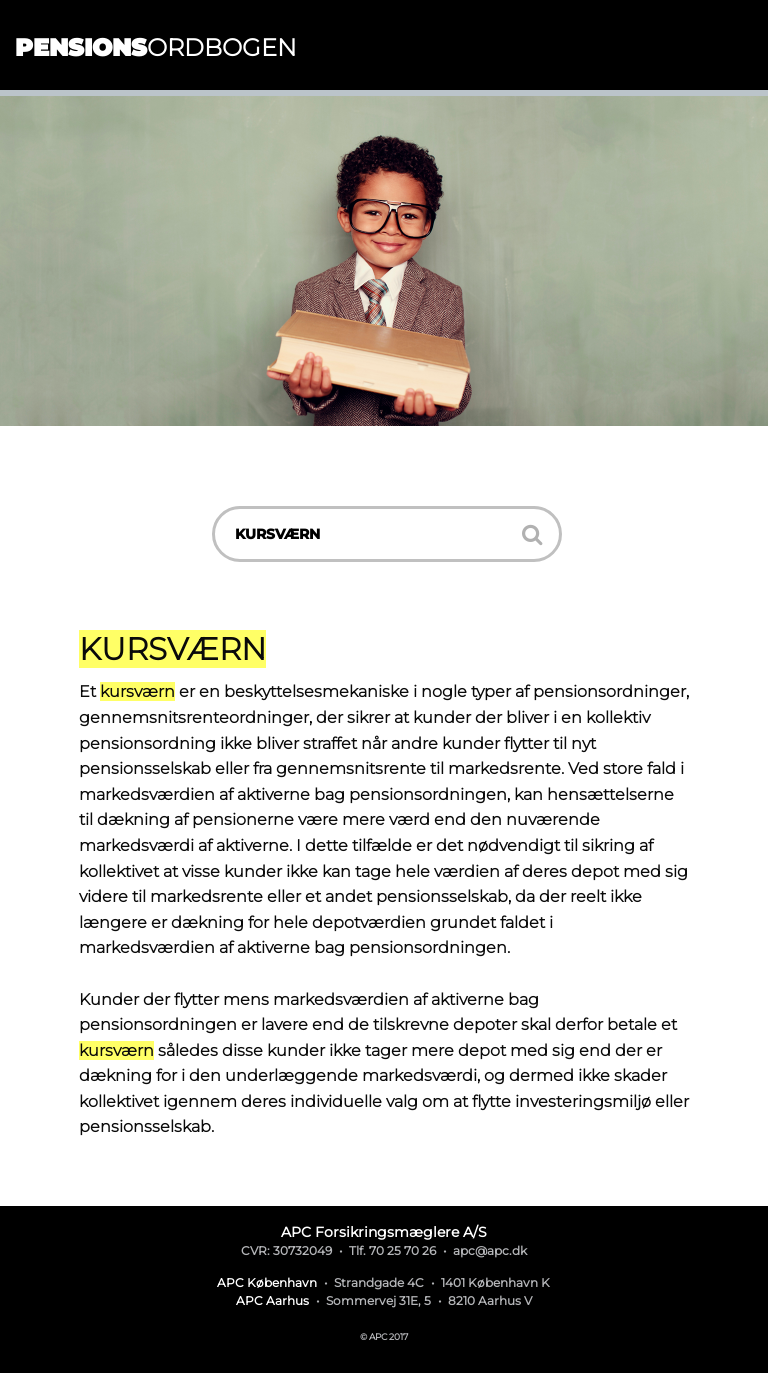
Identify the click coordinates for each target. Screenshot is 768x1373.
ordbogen (156, 47)
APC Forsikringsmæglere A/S (384, 1232)
